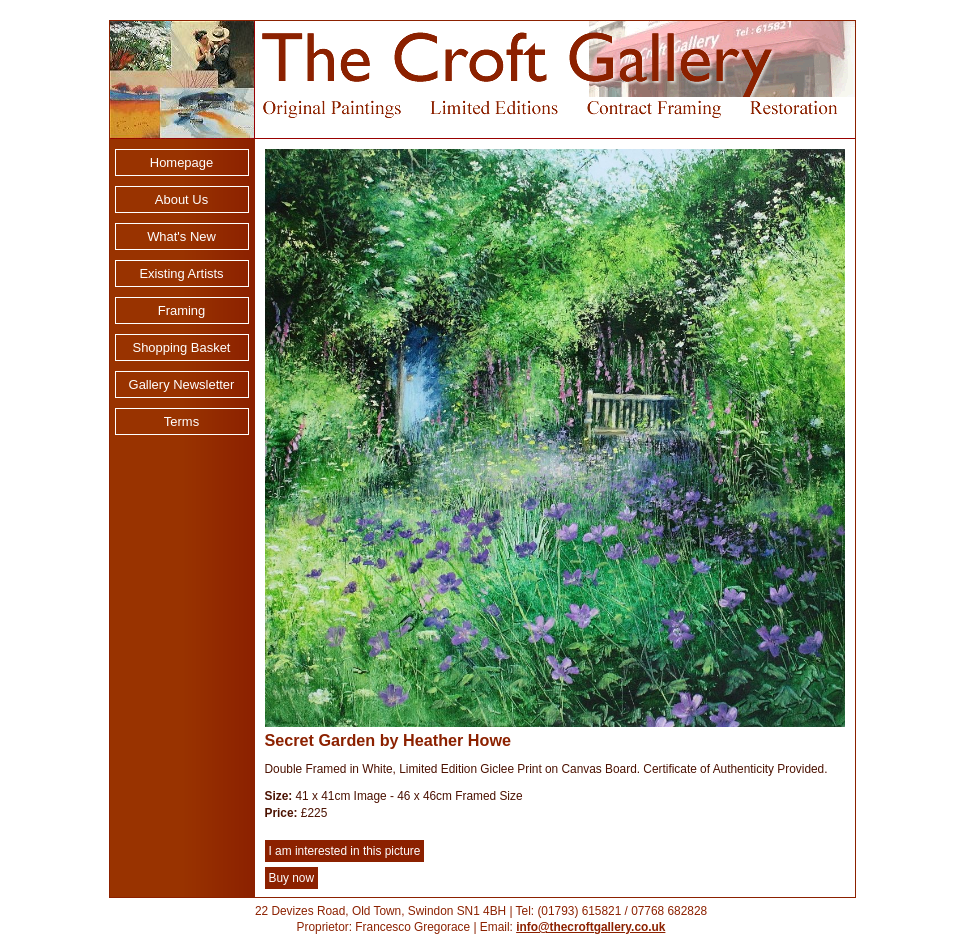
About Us (181, 199)
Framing (182, 310)
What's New (181, 236)
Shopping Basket (182, 347)
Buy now (292, 878)
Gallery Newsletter (182, 384)
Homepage (181, 162)
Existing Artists (181, 273)
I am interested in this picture (345, 851)
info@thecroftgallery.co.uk (590, 927)
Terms (181, 421)
